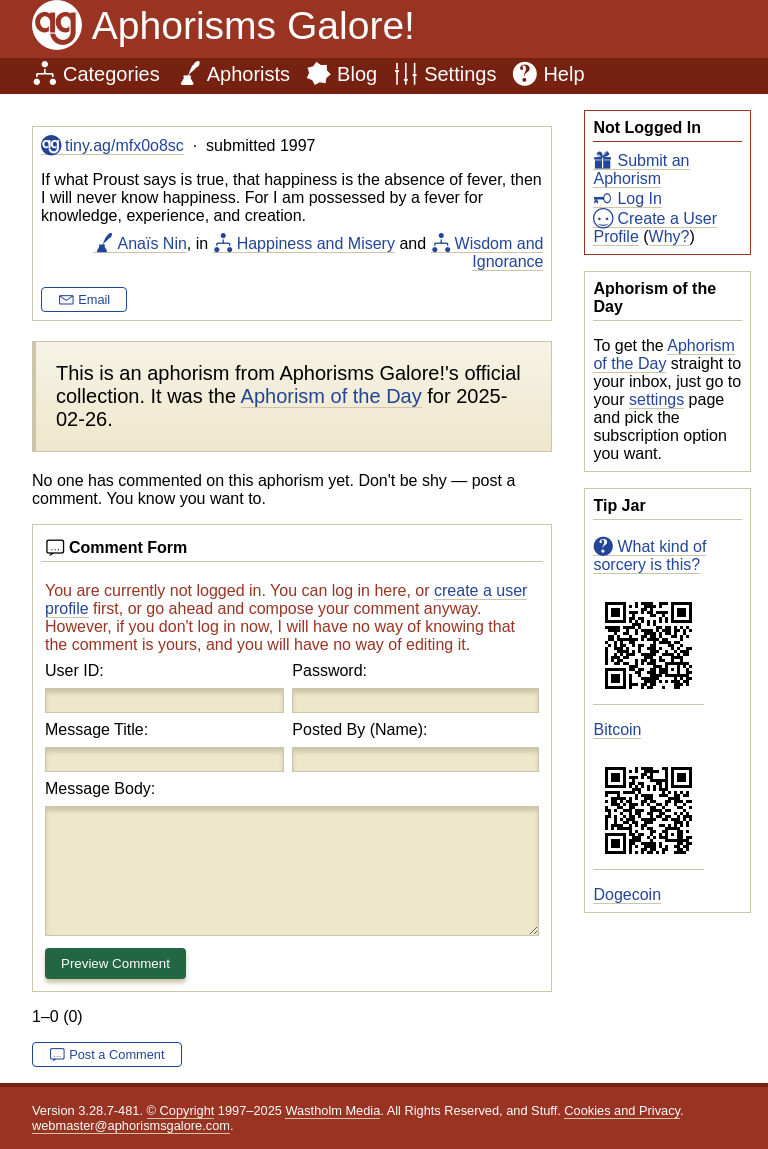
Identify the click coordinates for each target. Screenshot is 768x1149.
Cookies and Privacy (622, 1110)
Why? (669, 236)
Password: (329, 670)
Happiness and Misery (316, 243)
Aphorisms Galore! (253, 25)
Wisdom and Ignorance (499, 252)
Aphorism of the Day (663, 354)
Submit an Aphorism (641, 169)
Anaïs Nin (151, 243)
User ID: (74, 670)
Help (563, 74)
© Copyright (181, 1110)
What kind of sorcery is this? (649, 555)
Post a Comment (116, 1054)
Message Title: (96, 729)
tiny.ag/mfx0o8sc (124, 145)
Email (94, 299)
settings (656, 399)
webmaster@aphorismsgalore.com (131, 1125)
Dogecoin (627, 894)
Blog (357, 74)
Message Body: (100, 788)
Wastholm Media (332, 1110)
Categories (111, 74)
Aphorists (248, 74)
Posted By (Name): (359, 729)
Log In (639, 198)
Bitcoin (617, 729)
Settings (460, 74)
